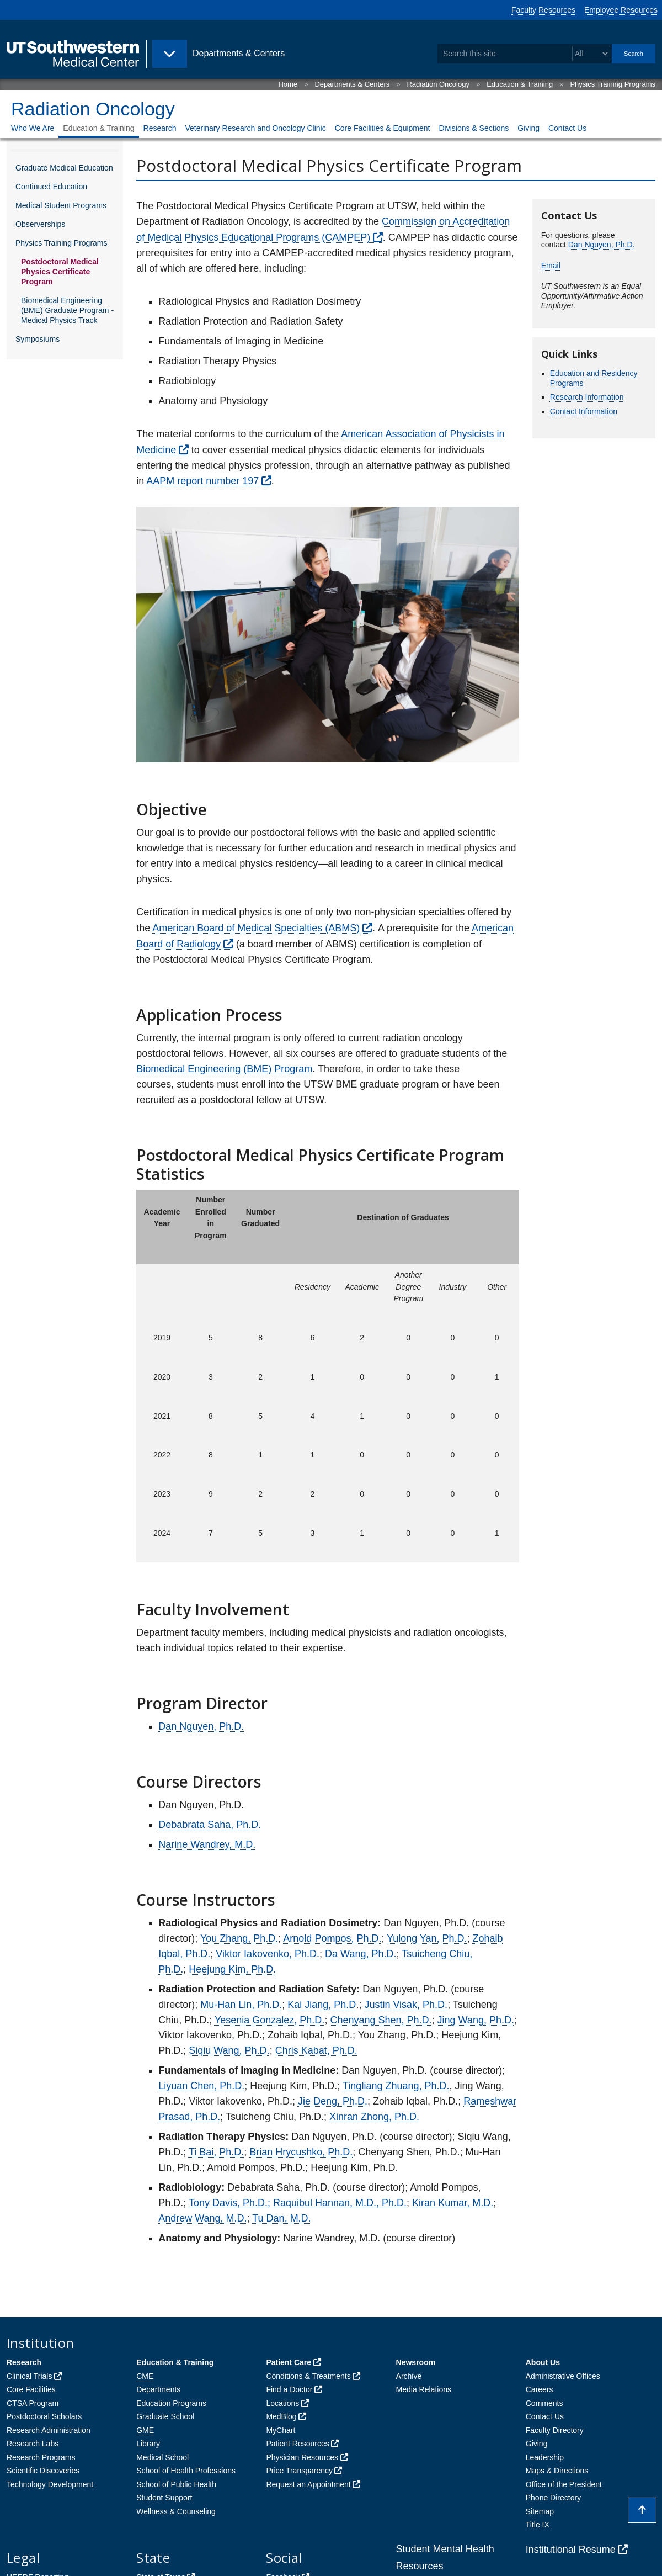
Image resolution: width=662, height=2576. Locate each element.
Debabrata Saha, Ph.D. (209, 1824)
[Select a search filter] (591, 54)
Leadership (545, 2457)
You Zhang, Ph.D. (239, 1938)
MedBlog (281, 2416)
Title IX (537, 2524)
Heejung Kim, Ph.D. (232, 1969)
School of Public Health (176, 2484)
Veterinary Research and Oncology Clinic (255, 128)
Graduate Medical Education (64, 167)
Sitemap (540, 2511)
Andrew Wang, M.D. (202, 2218)
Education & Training (520, 84)
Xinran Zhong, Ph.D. (374, 2116)
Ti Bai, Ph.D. (216, 2152)
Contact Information (583, 411)
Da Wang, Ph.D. (360, 1953)
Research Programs (41, 2457)
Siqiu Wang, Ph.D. (229, 2050)
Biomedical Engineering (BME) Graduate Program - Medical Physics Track (67, 310)
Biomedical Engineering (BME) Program (224, 1068)
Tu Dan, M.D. (281, 2218)
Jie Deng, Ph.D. (332, 2101)
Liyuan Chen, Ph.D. (201, 2085)
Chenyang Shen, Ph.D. (380, 2020)
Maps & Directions (557, 2470)
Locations (282, 2403)
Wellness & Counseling (176, 2511)
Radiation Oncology (438, 84)
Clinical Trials (29, 2376)
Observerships (40, 224)
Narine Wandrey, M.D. (206, 1844)
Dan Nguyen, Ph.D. (201, 1726)
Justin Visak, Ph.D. (405, 2004)
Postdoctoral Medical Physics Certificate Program (60, 271)
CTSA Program (32, 2403)
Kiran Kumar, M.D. (452, 2202)
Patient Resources (297, 2443)
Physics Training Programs (612, 84)
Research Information (587, 397)
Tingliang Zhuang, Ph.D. (396, 2085)
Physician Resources (302, 2457)
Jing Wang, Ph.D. (475, 2020)
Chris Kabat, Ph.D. (316, 2050)
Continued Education (51, 186)
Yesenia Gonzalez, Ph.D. (269, 2020)
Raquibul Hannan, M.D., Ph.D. (340, 2202)
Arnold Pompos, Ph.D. (332, 1938)
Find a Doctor (289, 2389)
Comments (544, 2403)
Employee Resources (621, 10)
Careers (539, 2389)
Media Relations (423, 2389)
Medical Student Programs (60, 205)
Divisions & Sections (474, 128)
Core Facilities (31, 2389)
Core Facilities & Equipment (382, 128)
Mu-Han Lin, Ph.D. (241, 2004)
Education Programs (171, 2403)
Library (148, 2443)
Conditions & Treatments (308, 2376)
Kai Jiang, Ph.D (321, 2004)
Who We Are (32, 128)
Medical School (162, 2457)
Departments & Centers (351, 84)
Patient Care (288, 2362)
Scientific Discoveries (43, 2470)
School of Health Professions (186, 2470)
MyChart (280, 2430)
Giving (528, 128)
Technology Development (50, 2484)
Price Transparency (299, 2470)
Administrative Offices (563, 2376)
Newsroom (416, 2362)
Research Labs (32, 2443)
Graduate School (165, 2416)
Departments (158, 2389)
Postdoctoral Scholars (44, 2416)
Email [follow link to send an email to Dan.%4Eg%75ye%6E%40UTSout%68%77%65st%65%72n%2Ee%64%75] (550, 265)
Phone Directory (553, 2497)
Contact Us (567, 128)
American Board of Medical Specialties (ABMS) (256, 928)
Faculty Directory (555, 2430)
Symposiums (37, 339)
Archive (409, 2376)
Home (287, 84)
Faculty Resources (543, 10)
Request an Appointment (308, 2484)
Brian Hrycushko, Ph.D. (301, 2152)
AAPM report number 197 (202, 480)
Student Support (164, 2497)
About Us (543, 2362)
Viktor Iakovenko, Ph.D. (267, 1953)
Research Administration (48, 2430)
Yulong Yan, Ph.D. (427, 1938)
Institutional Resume (571, 2549)
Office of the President (564, 2484)
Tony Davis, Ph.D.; (229, 2202)
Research (160, 128)
